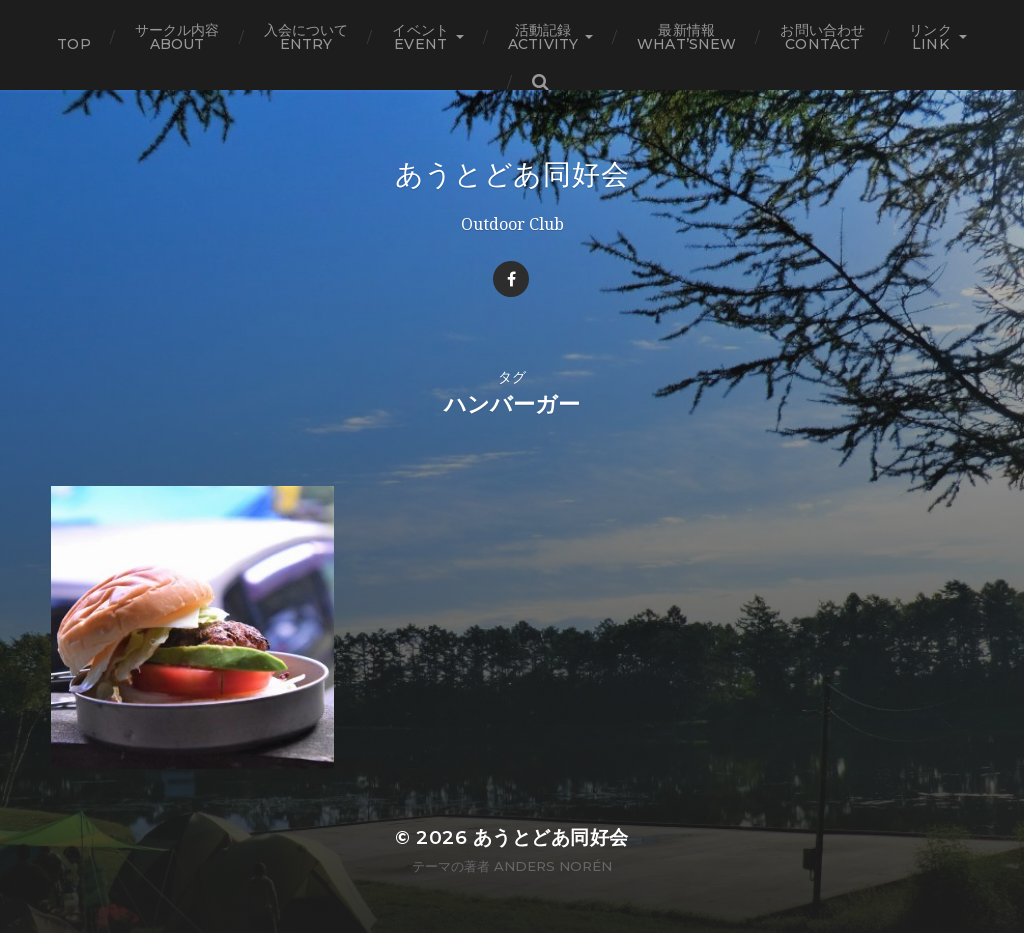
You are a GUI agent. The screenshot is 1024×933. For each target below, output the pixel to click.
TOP (73, 44)
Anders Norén (553, 866)
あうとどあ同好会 (512, 174)
